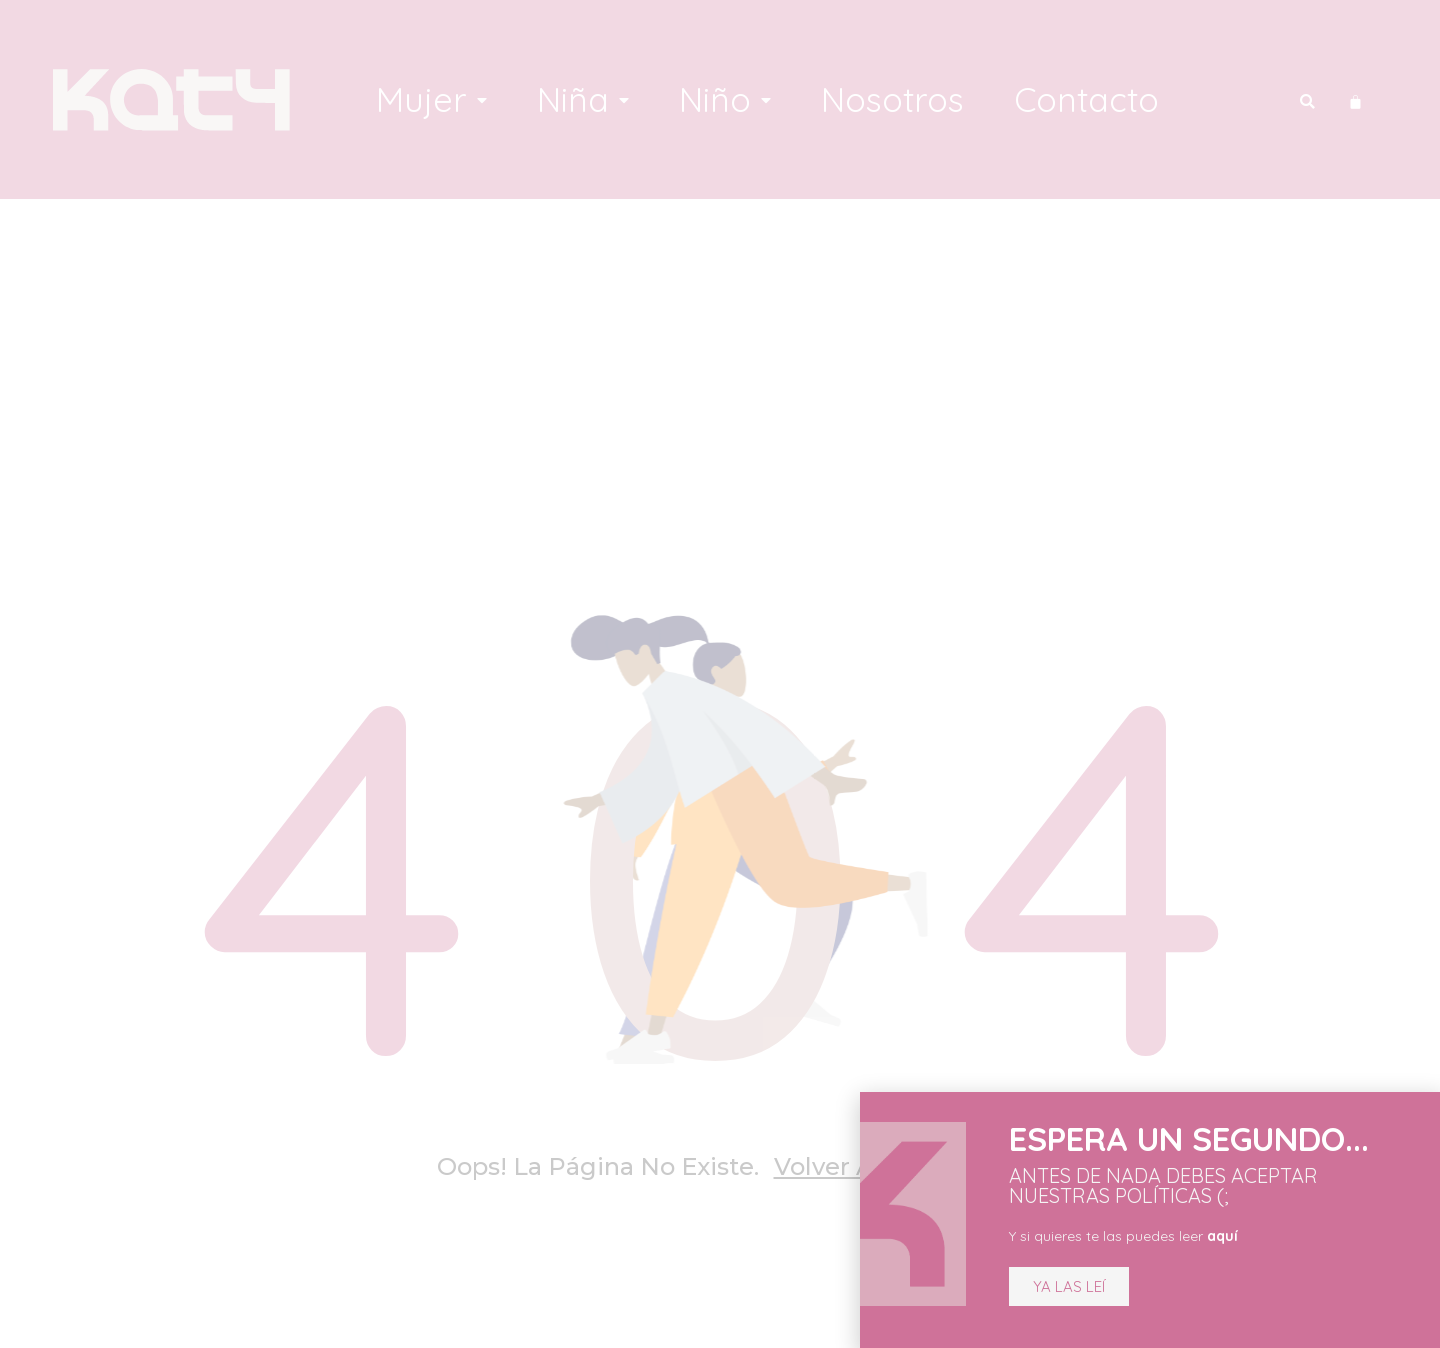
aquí (1199, 1236)
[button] (1046, 1286)
